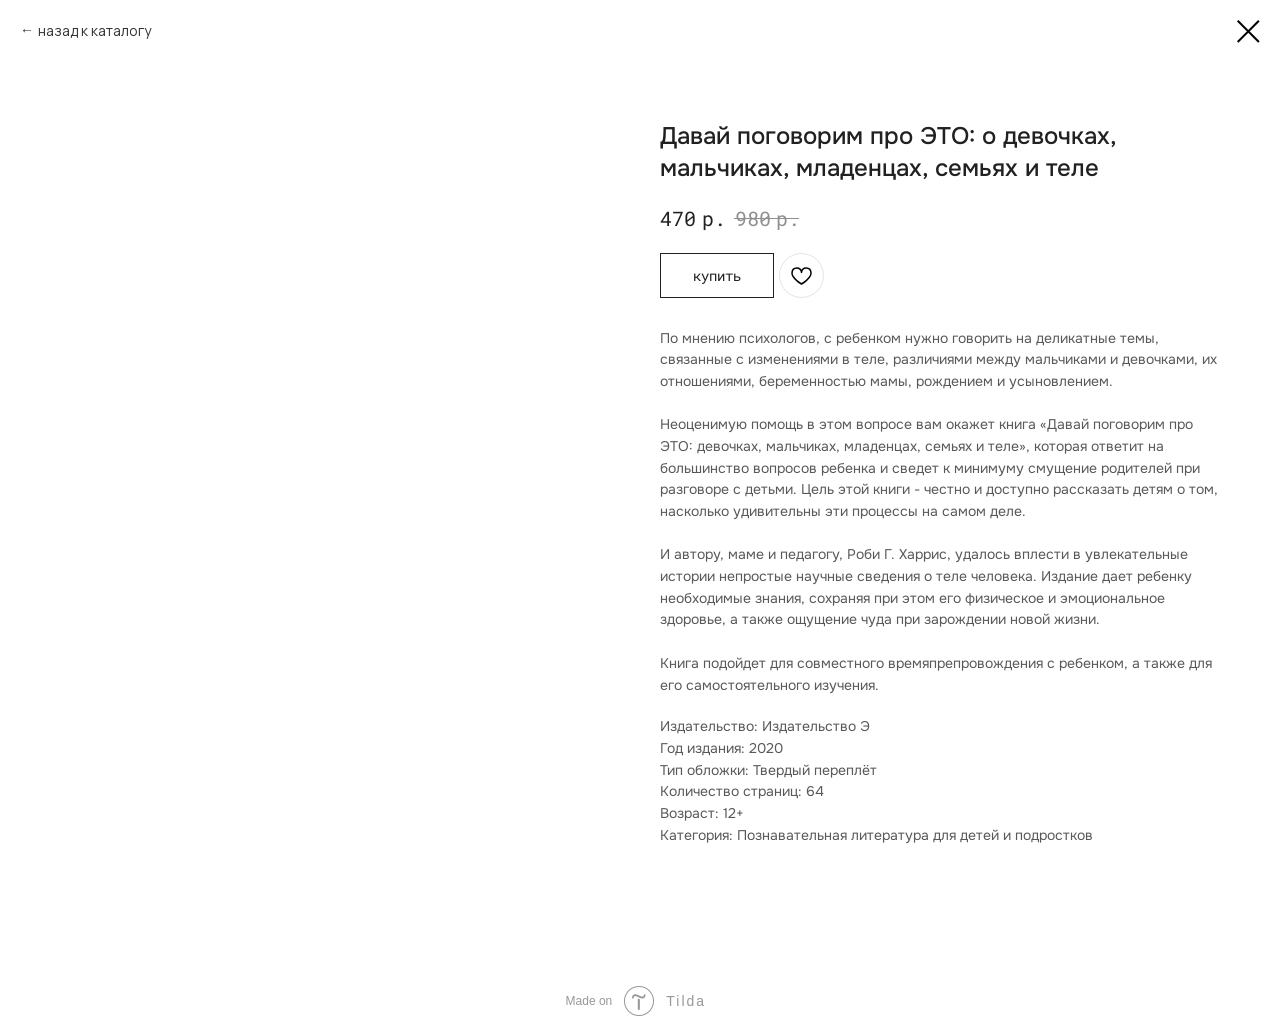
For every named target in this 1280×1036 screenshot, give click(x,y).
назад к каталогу (94, 30)
